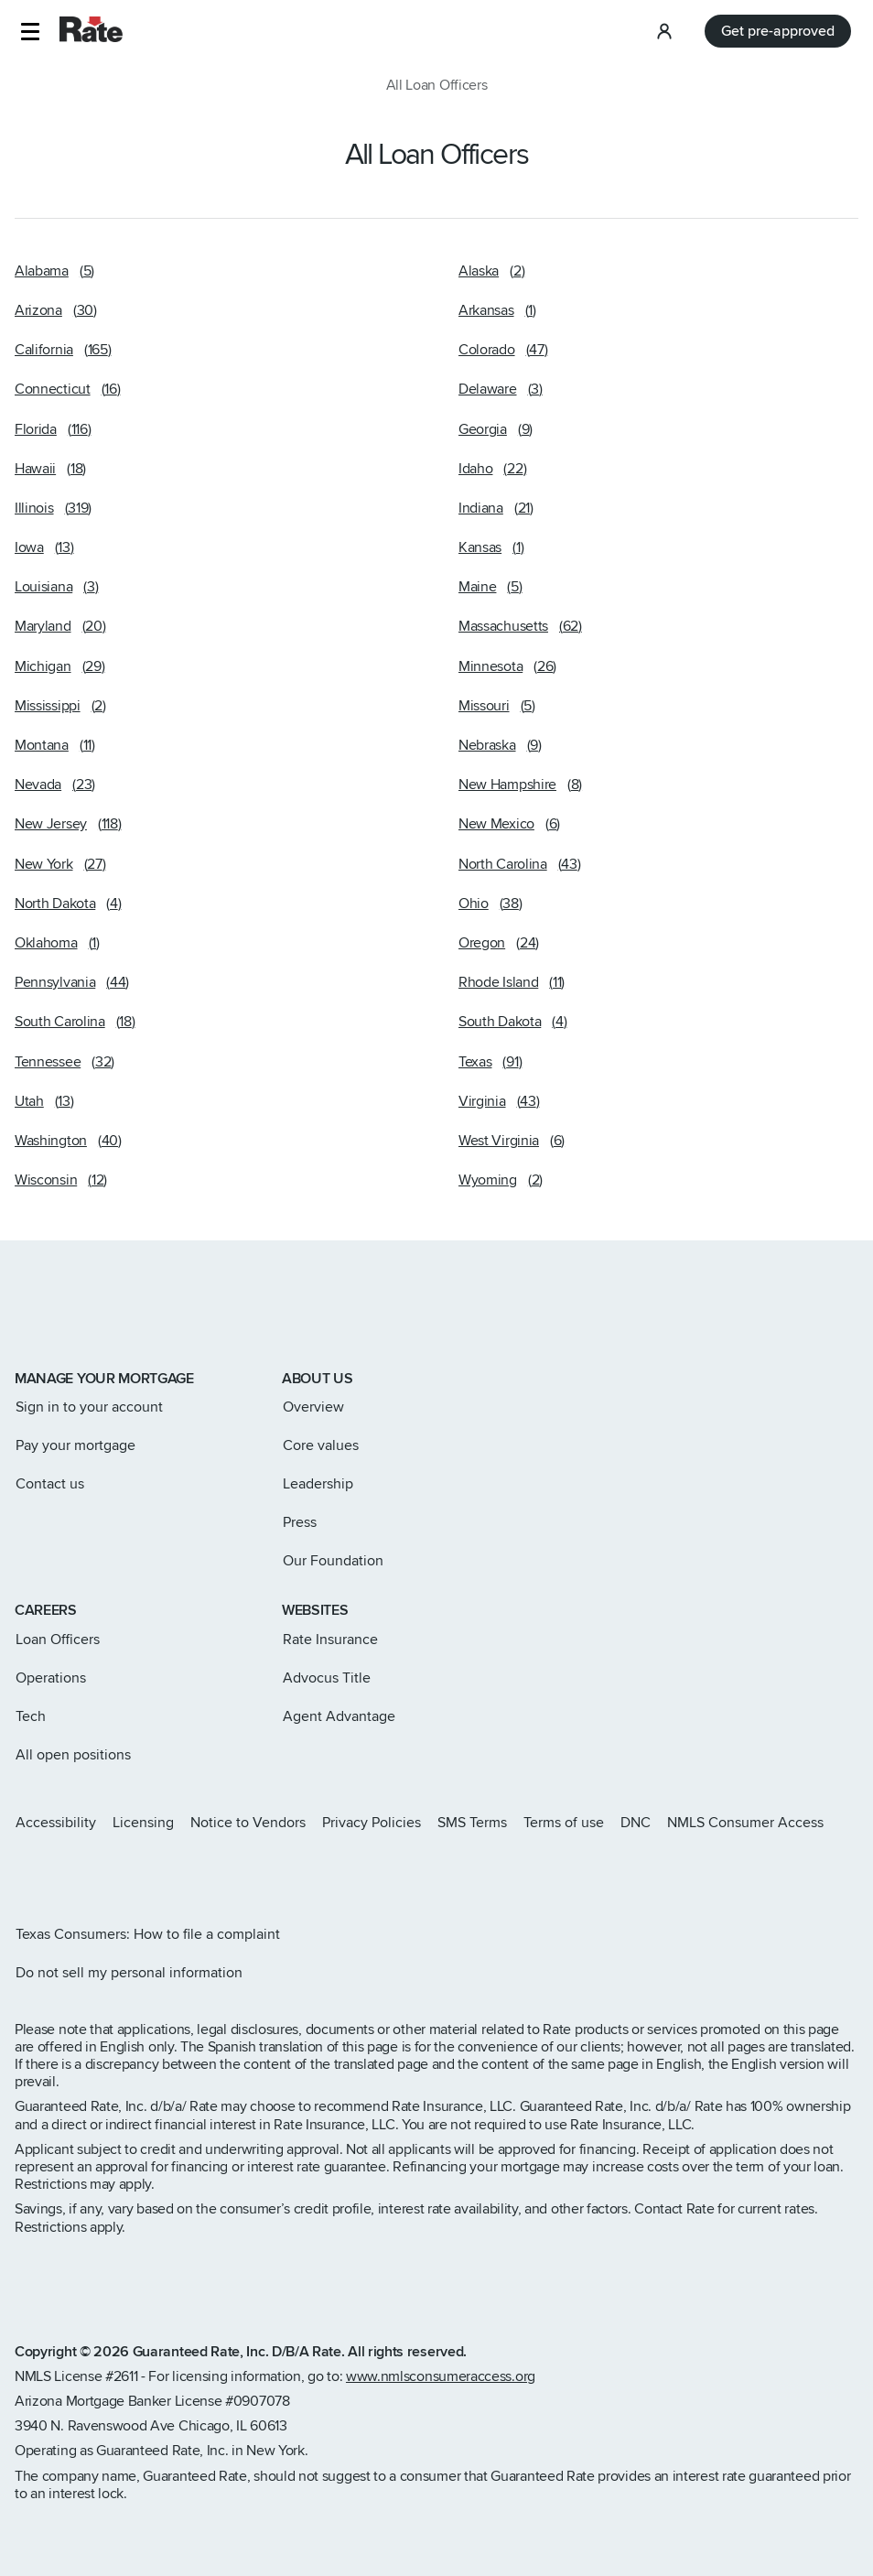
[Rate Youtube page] (139, 1871)
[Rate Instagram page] (22, 1871)
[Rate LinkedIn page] (109, 1871)
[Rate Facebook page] (80, 1871)
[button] (29, 31)
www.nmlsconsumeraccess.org (440, 2376)
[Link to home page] (40, 1316)
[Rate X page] (51, 1871)
